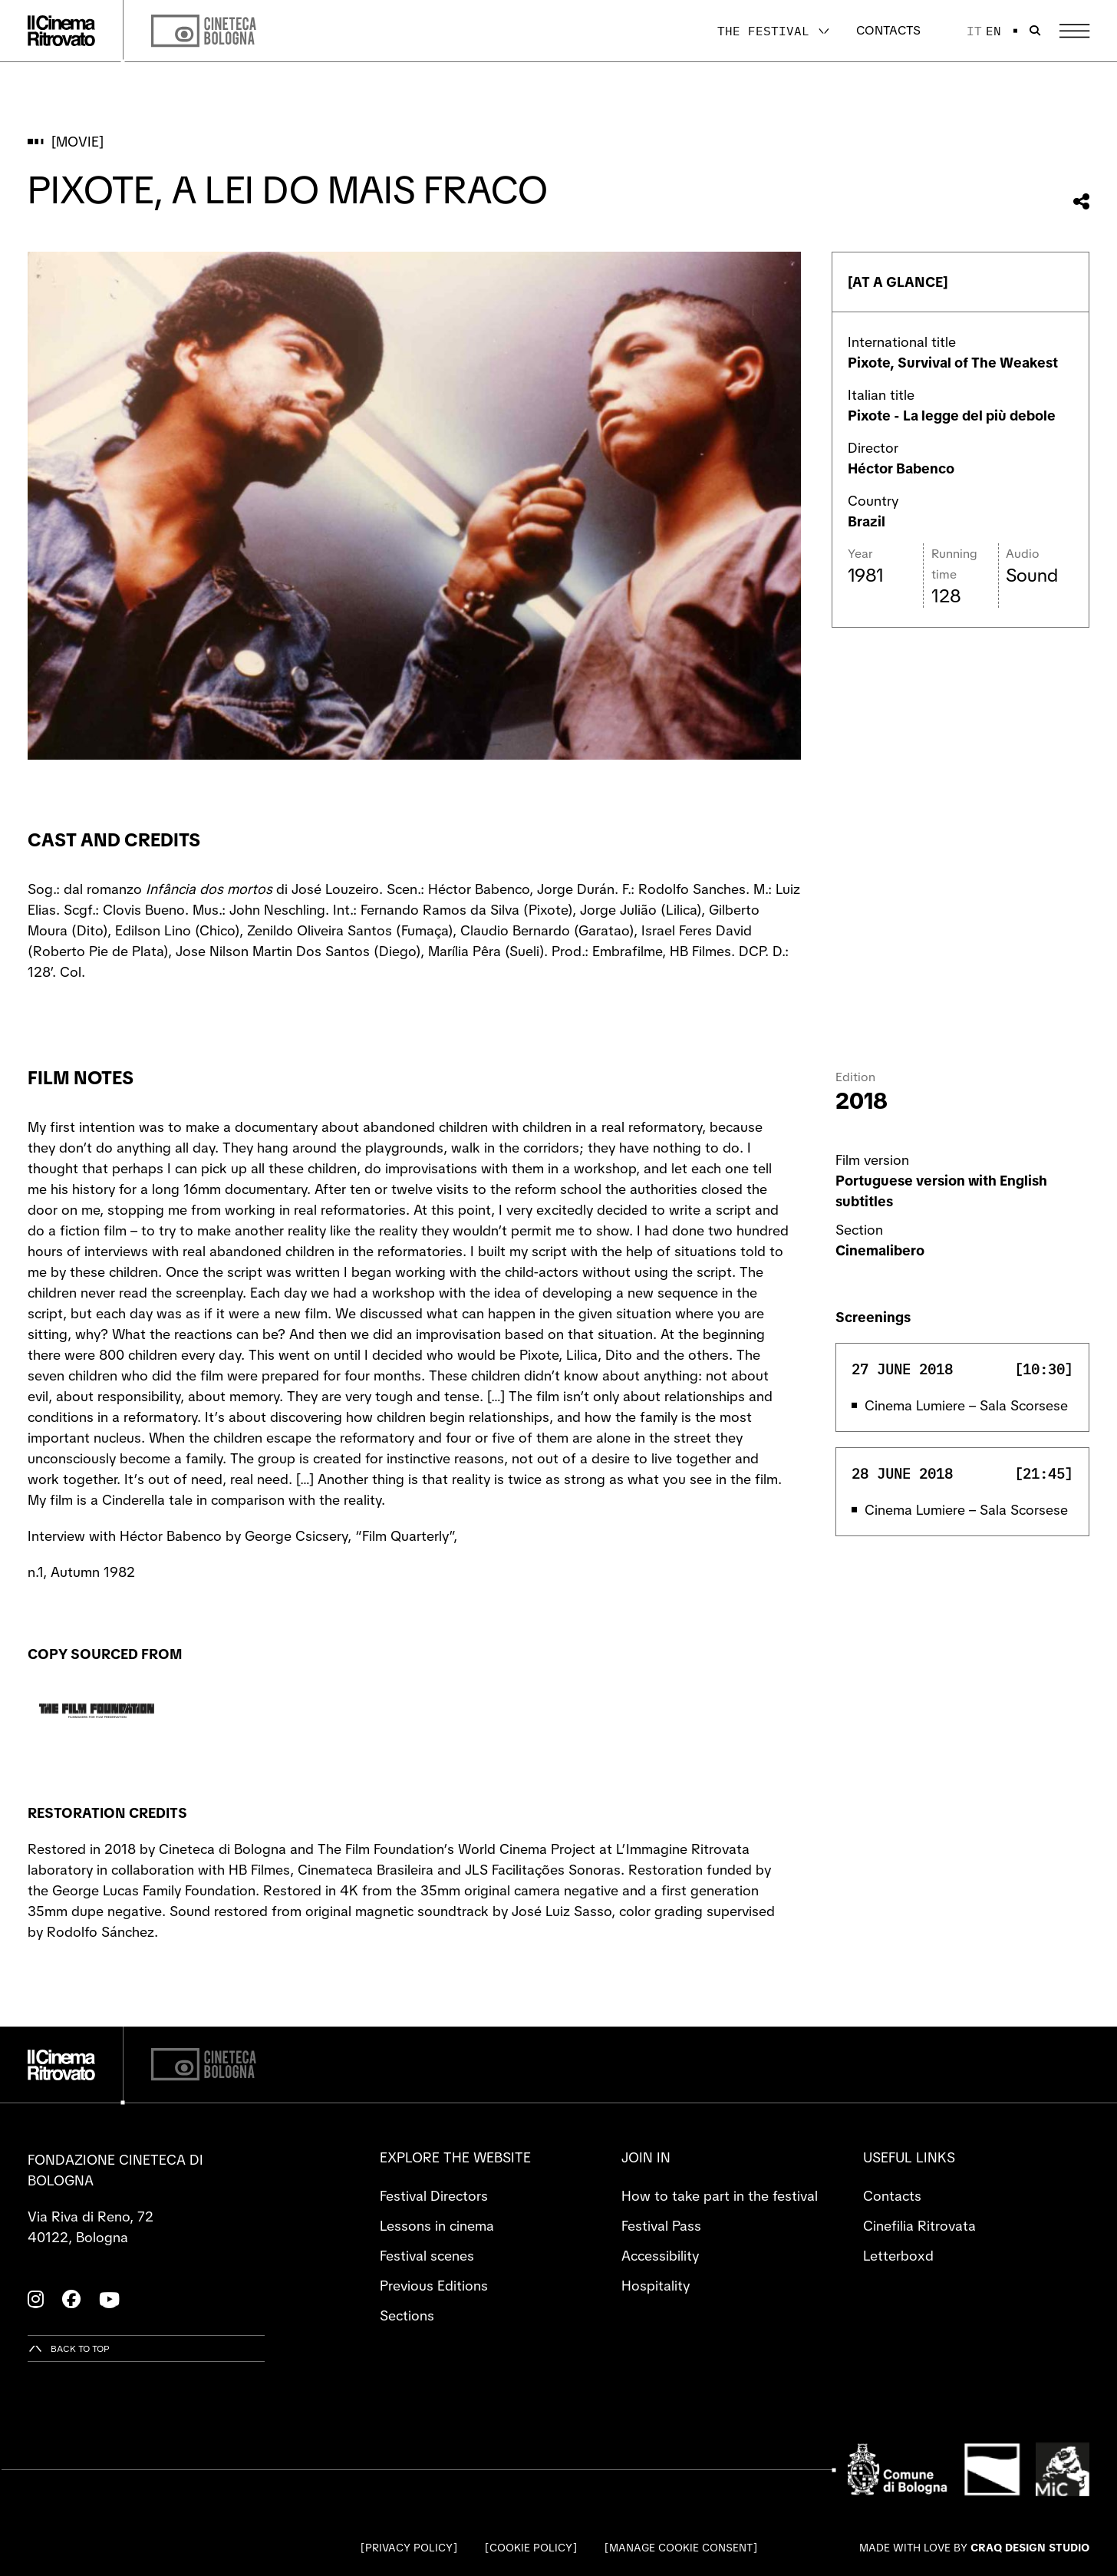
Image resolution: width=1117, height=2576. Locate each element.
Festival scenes (427, 2255)
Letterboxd (898, 2255)
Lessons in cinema (437, 2226)
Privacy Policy (409, 2548)
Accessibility (660, 2255)
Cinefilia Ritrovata (919, 2226)
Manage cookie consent (681, 2548)
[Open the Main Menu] (1074, 31)
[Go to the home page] (61, 30)
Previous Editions (434, 2285)
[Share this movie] (1081, 201)
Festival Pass (661, 2226)
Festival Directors (434, 2196)
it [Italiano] (974, 30)
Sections (407, 2315)
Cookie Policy (530, 2548)
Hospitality (655, 2285)
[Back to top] (69, 2348)
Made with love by (974, 2548)
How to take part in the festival (719, 2196)
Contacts (888, 30)
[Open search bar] (1035, 30)
